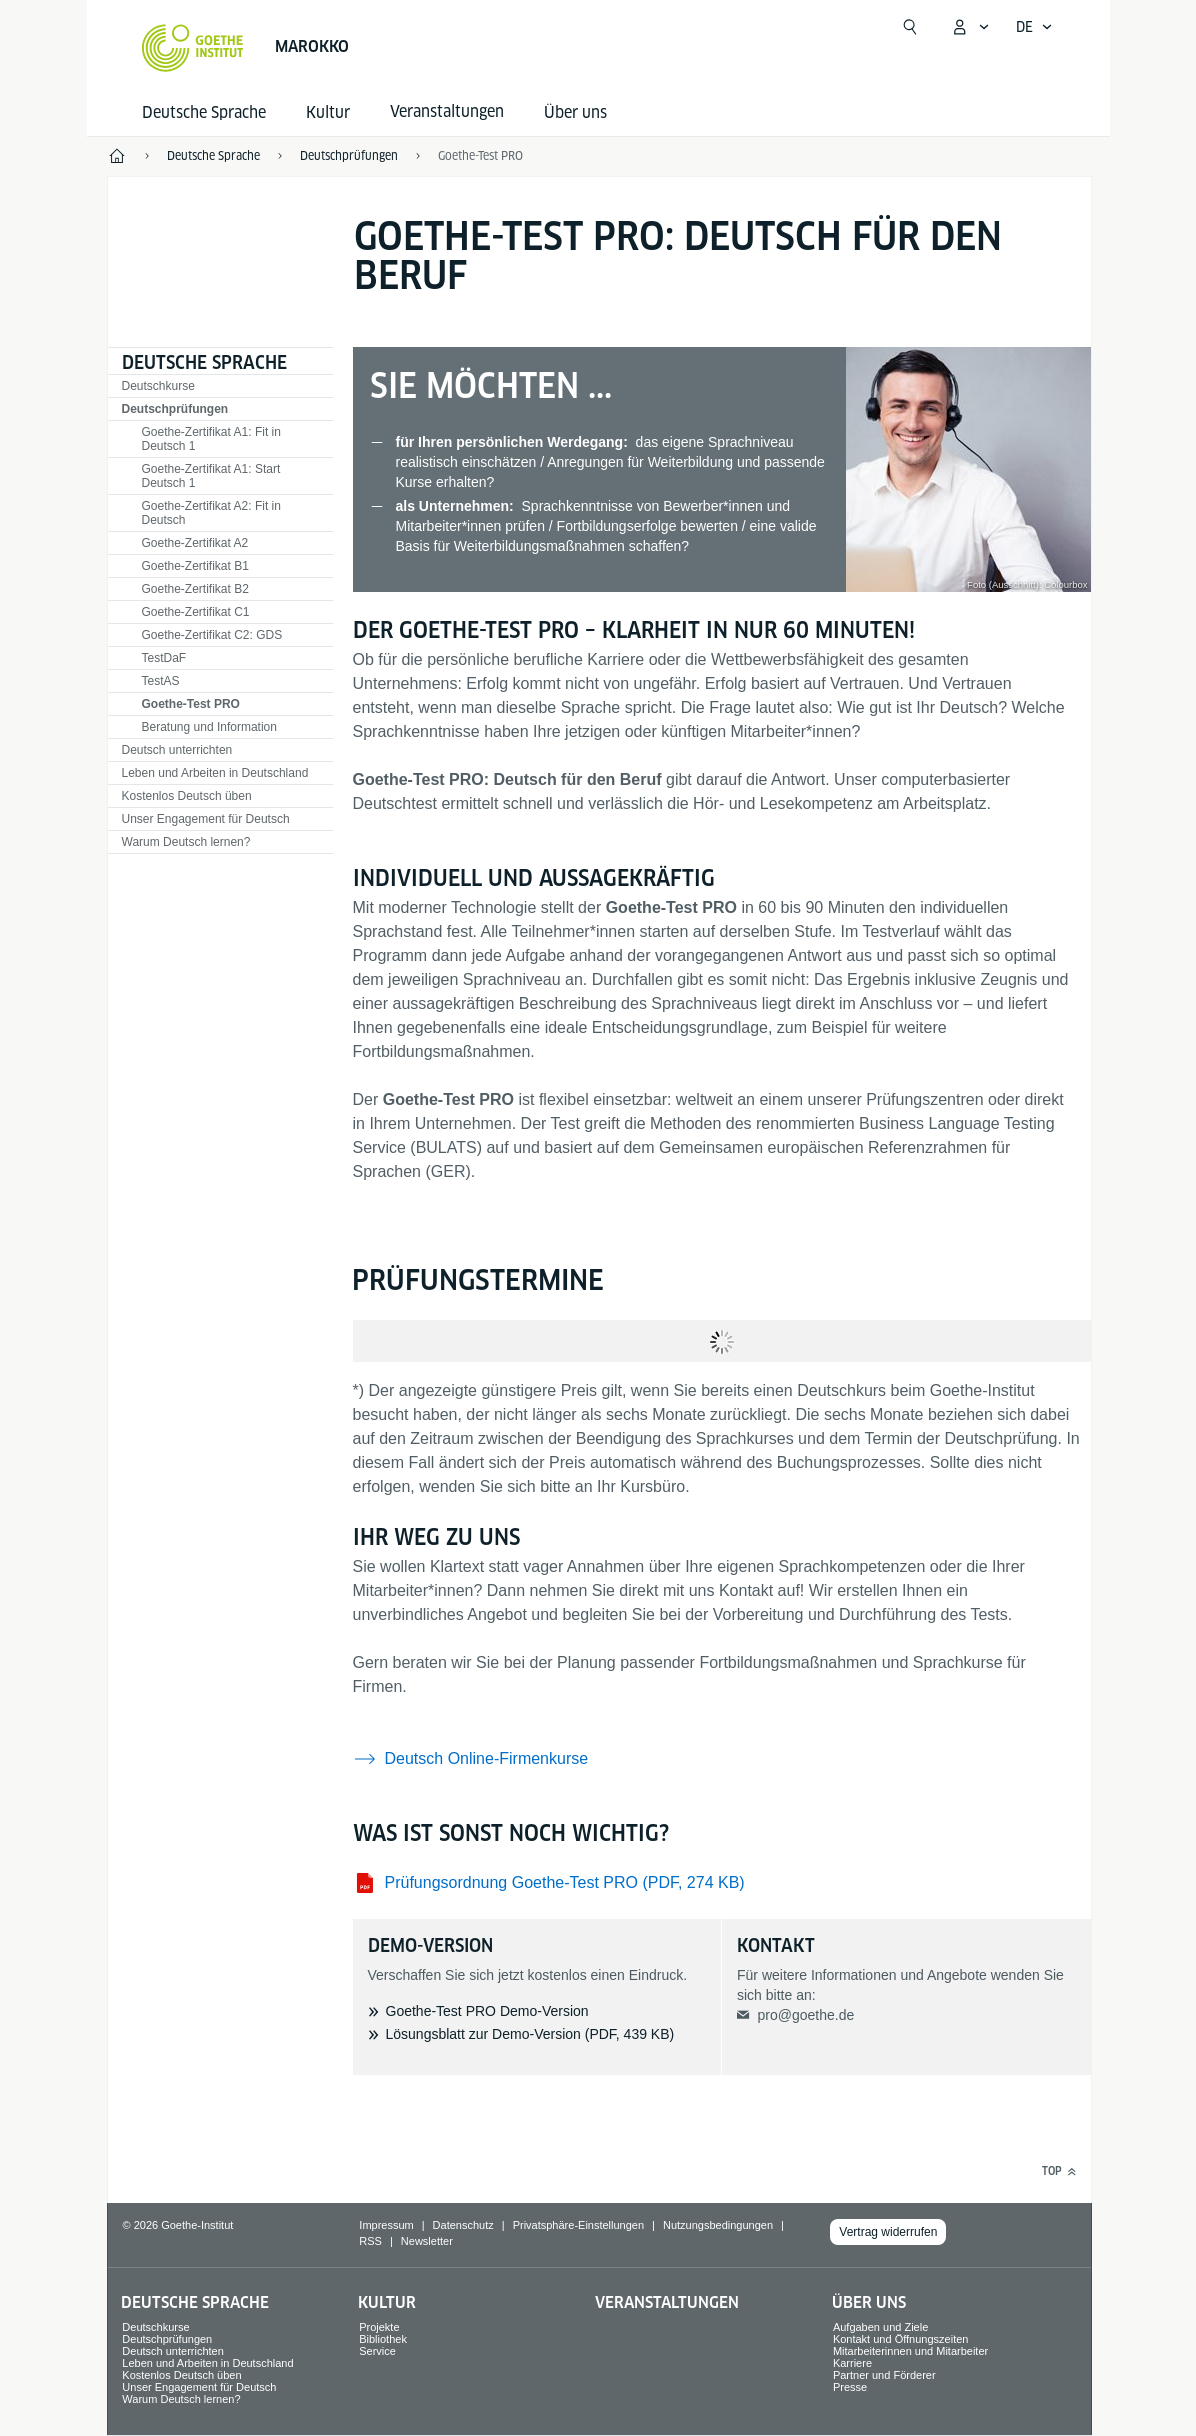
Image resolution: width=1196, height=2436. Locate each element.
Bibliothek (383, 2339)
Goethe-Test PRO (480, 155)
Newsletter (427, 2241)
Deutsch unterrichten (177, 750)
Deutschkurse (158, 386)
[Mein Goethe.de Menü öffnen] (970, 27)
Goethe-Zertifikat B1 (195, 566)
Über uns (575, 112)
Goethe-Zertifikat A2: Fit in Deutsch (211, 513)
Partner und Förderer (884, 2375)
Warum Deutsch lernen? (186, 842)
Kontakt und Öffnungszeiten (901, 2339)
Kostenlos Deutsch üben (187, 796)
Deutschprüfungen (175, 409)
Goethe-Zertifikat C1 (196, 612)
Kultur (328, 112)
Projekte (379, 2327)
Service (377, 2351)
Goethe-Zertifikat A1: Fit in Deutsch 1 (211, 439)
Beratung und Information (209, 727)
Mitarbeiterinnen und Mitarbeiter (910, 2351)
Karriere (852, 2363)
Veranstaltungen (667, 2302)
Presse (850, 2387)
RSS (370, 2241)
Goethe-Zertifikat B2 (195, 589)
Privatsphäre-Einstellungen (578, 2225)
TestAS (161, 681)
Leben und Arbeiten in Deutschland (215, 773)
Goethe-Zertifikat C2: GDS (212, 635)
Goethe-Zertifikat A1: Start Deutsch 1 (211, 476)
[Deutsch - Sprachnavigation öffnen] (1034, 27)
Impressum (386, 2225)
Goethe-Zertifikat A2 (195, 543)
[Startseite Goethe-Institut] (192, 48)
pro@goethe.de (805, 2015)
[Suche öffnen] (910, 27)
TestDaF (164, 658)
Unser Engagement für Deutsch (206, 819)
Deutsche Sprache (204, 112)
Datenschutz (463, 2225)
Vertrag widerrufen (888, 2232)
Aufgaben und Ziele (880, 2327)
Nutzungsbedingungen (718, 2225)
